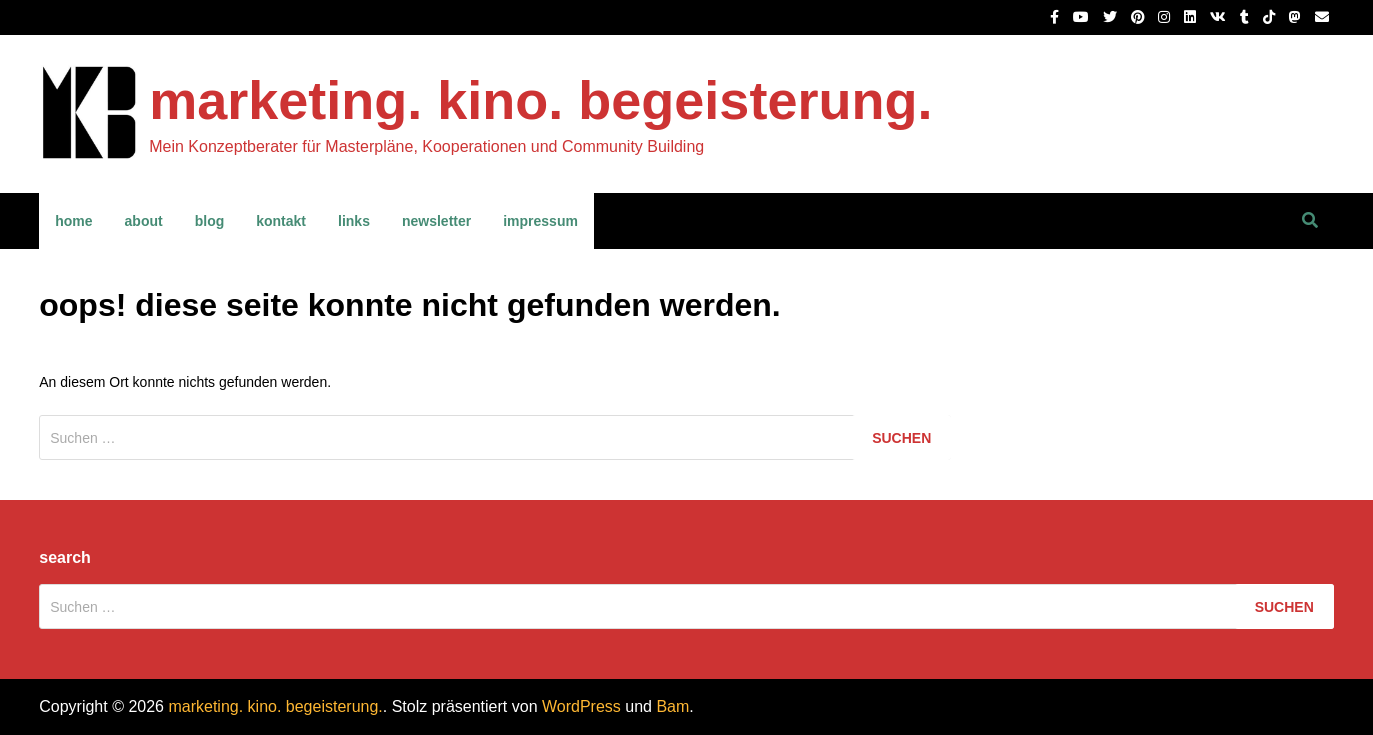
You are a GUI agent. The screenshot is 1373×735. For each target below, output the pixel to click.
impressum (540, 221)
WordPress (581, 706)
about (144, 221)
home (73, 221)
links (354, 221)
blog (210, 221)
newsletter (436, 221)
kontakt (281, 221)
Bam (672, 706)
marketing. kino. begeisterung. (540, 100)
